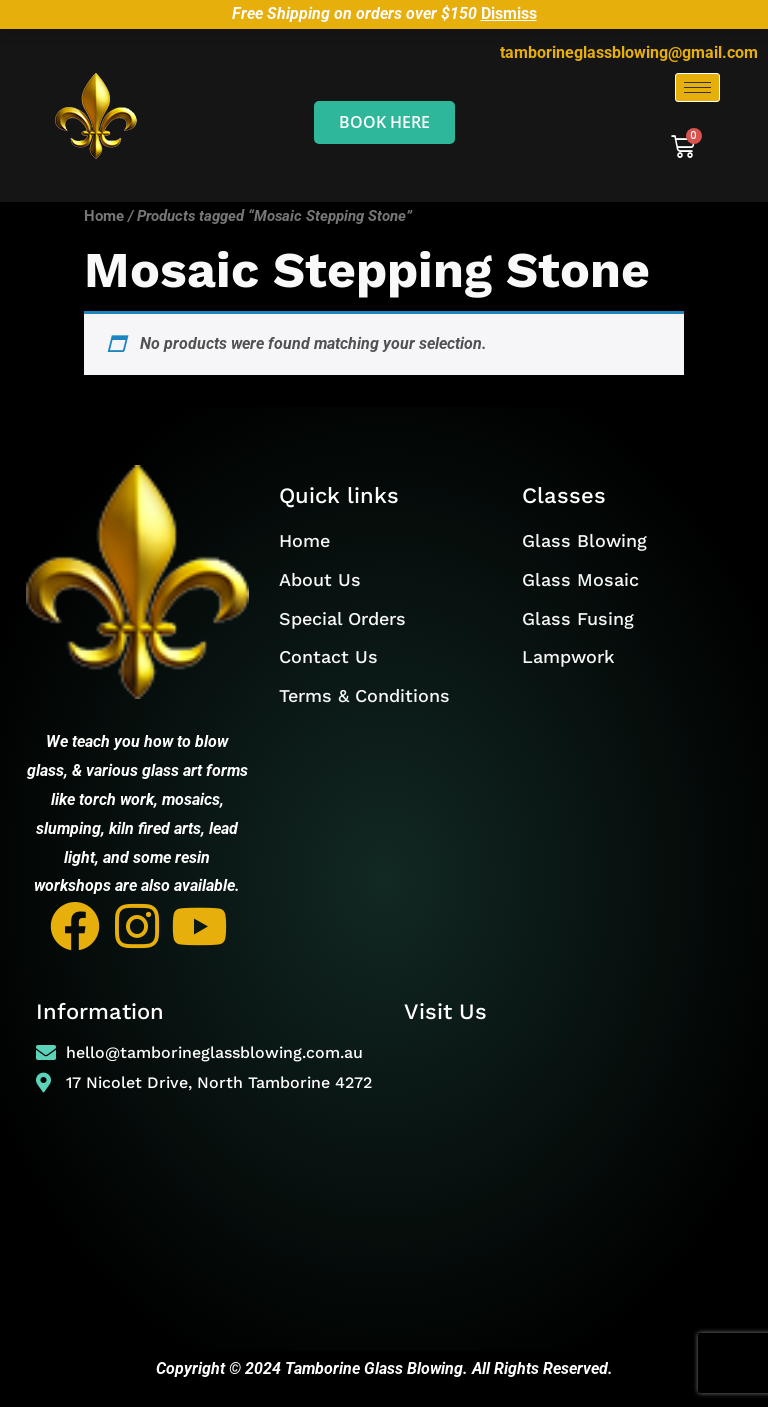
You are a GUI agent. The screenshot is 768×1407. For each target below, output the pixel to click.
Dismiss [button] (509, 13)
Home (104, 216)
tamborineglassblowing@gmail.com (629, 52)
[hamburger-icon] (697, 87)
